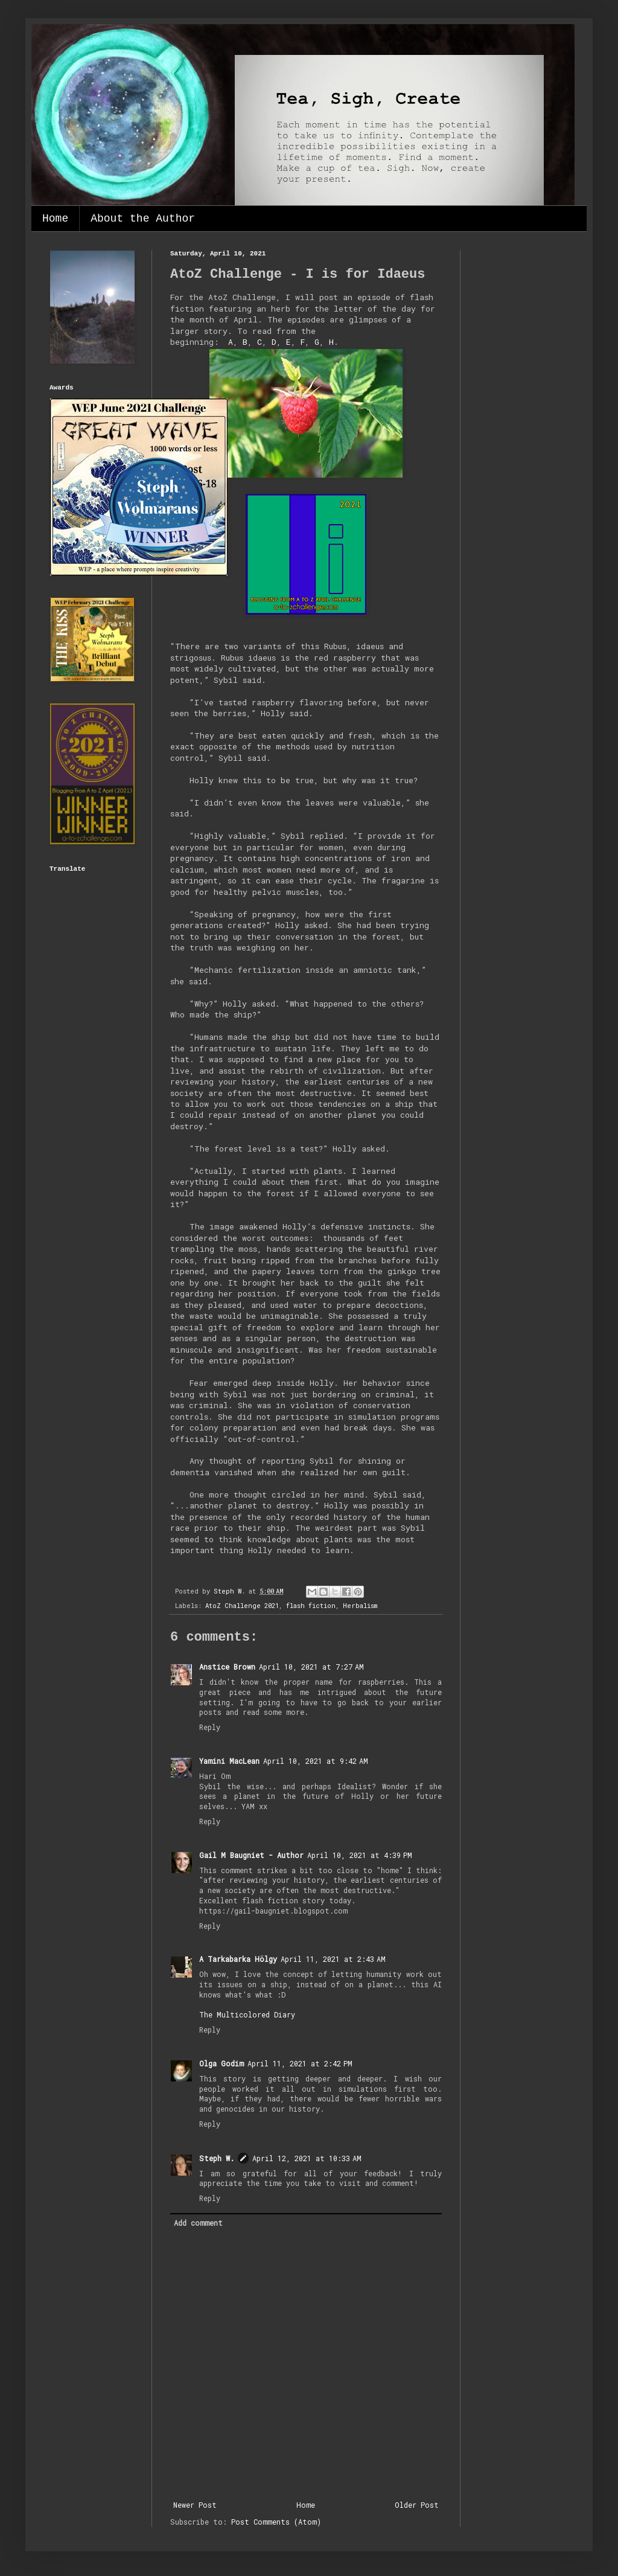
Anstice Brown (227, 1666)
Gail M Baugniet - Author (251, 1855)
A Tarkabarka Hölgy (238, 1959)
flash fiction (311, 1605)
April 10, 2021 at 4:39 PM (359, 1855)
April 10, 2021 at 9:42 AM (315, 1761)
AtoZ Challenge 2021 (242, 1605)
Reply (209, 1727)
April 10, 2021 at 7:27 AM (311, 1666)
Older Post (417, 2505)
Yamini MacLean (229, 1761)
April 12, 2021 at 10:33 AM (307, 2158)
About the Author (143, 219)
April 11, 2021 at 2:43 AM (333, 1959)
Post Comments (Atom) (276, 2521)
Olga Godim (221, 2063)
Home (55, 219)
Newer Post (195, 2505)
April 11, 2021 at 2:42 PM (299, 2063)
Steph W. (216, 2158)
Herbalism (360, 1605)
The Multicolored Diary (247, 2014)
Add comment (198, 2223)
